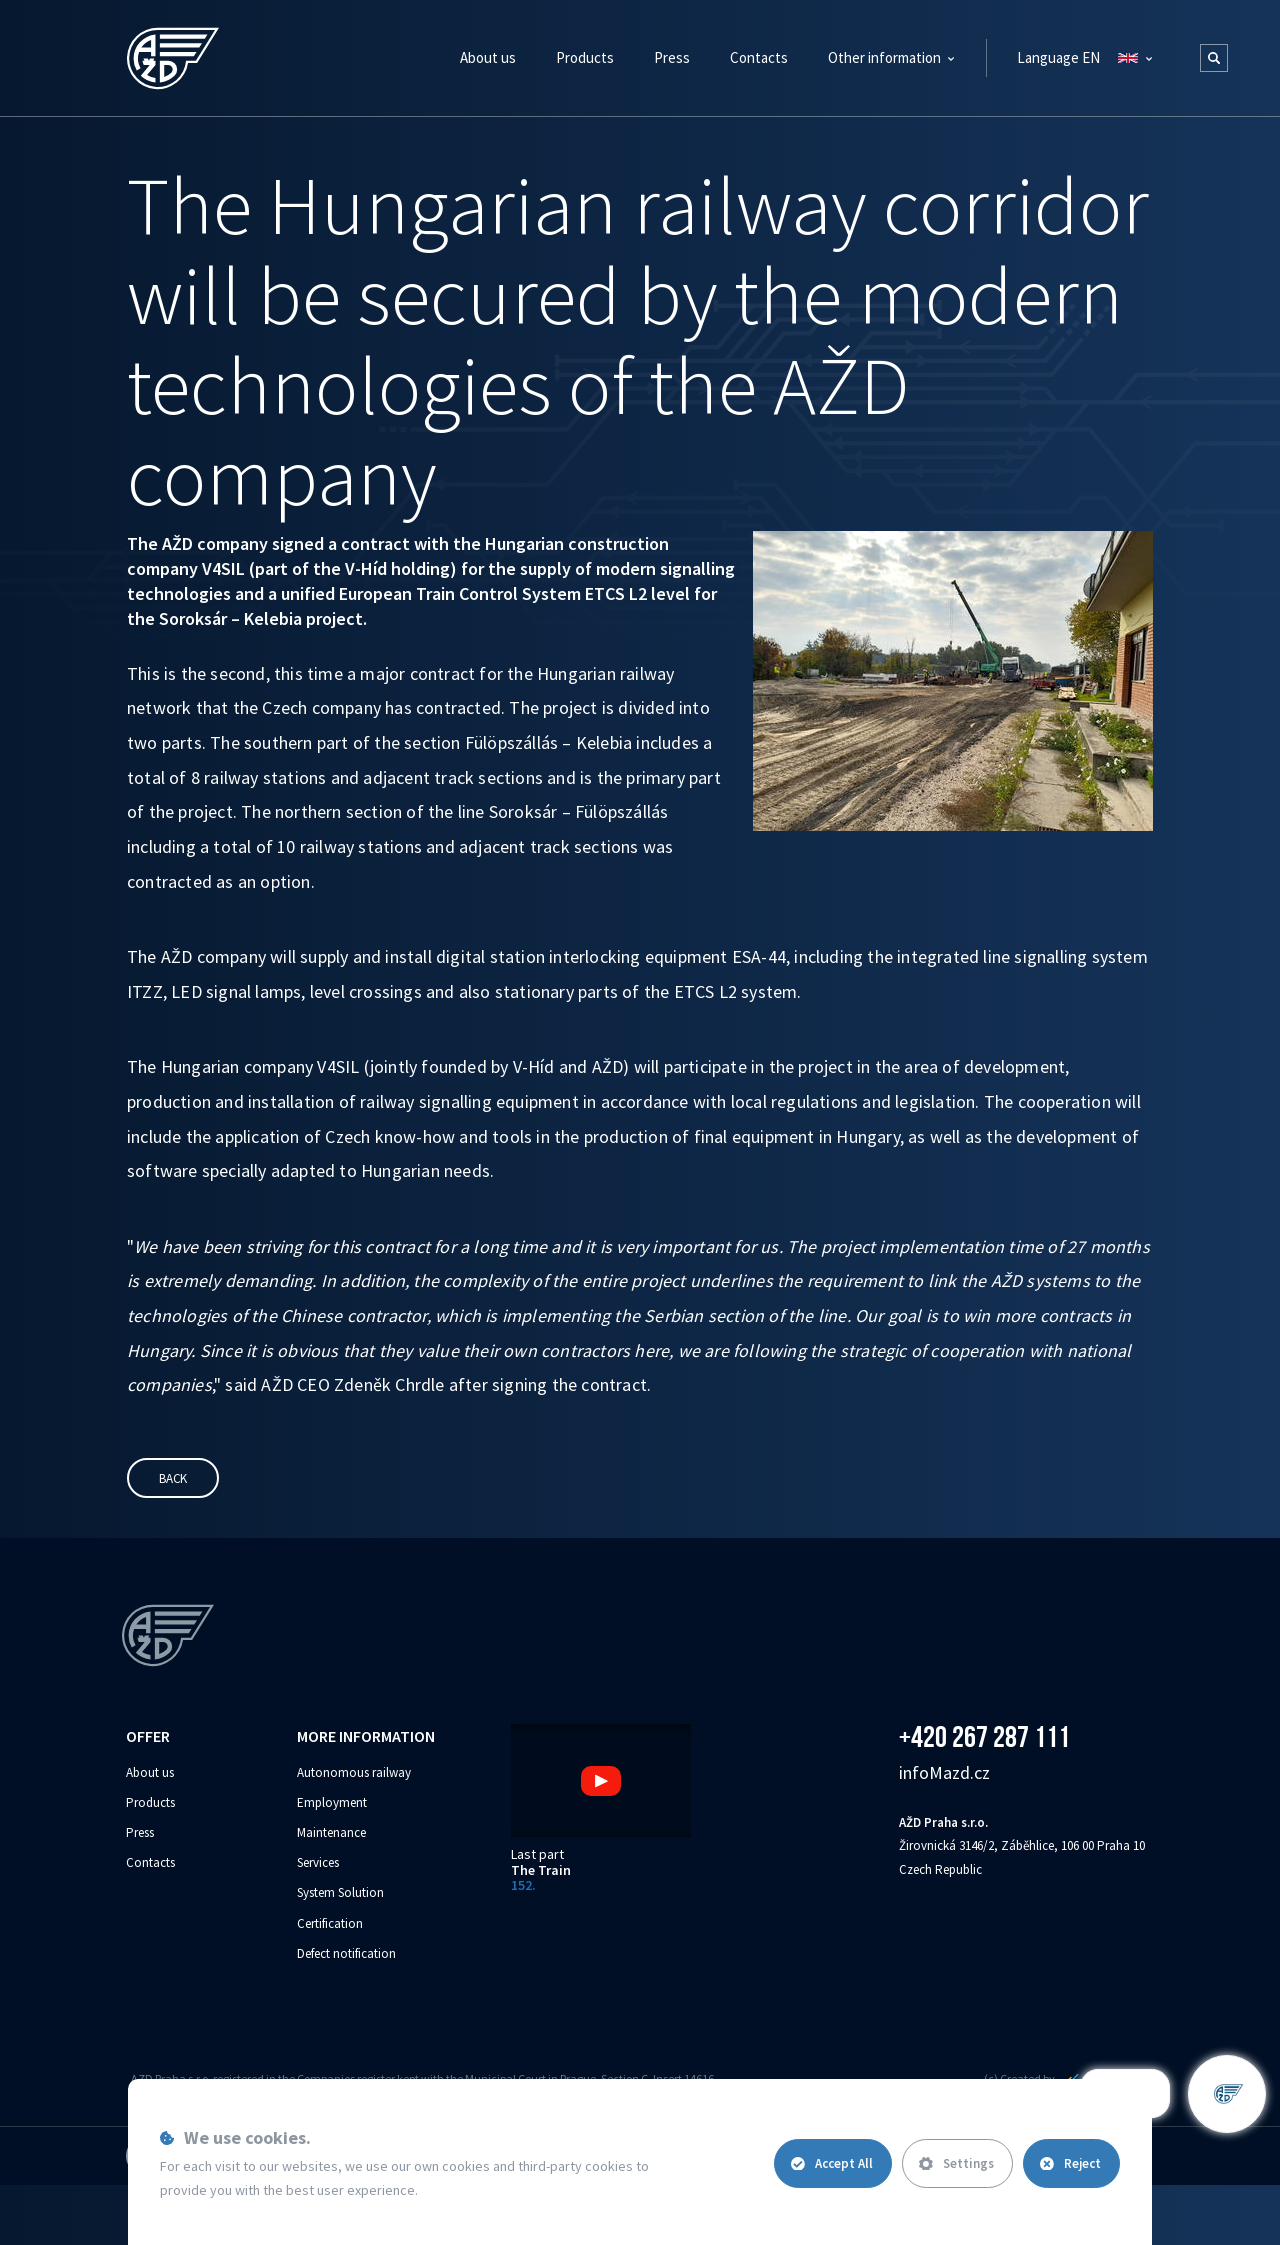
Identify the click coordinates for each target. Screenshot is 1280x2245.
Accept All (832, 2163)
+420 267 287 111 (984, 1736)
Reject (1070, 2163)
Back (173, 1478)
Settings (956, 2163)
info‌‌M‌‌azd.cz (944, 1772)
